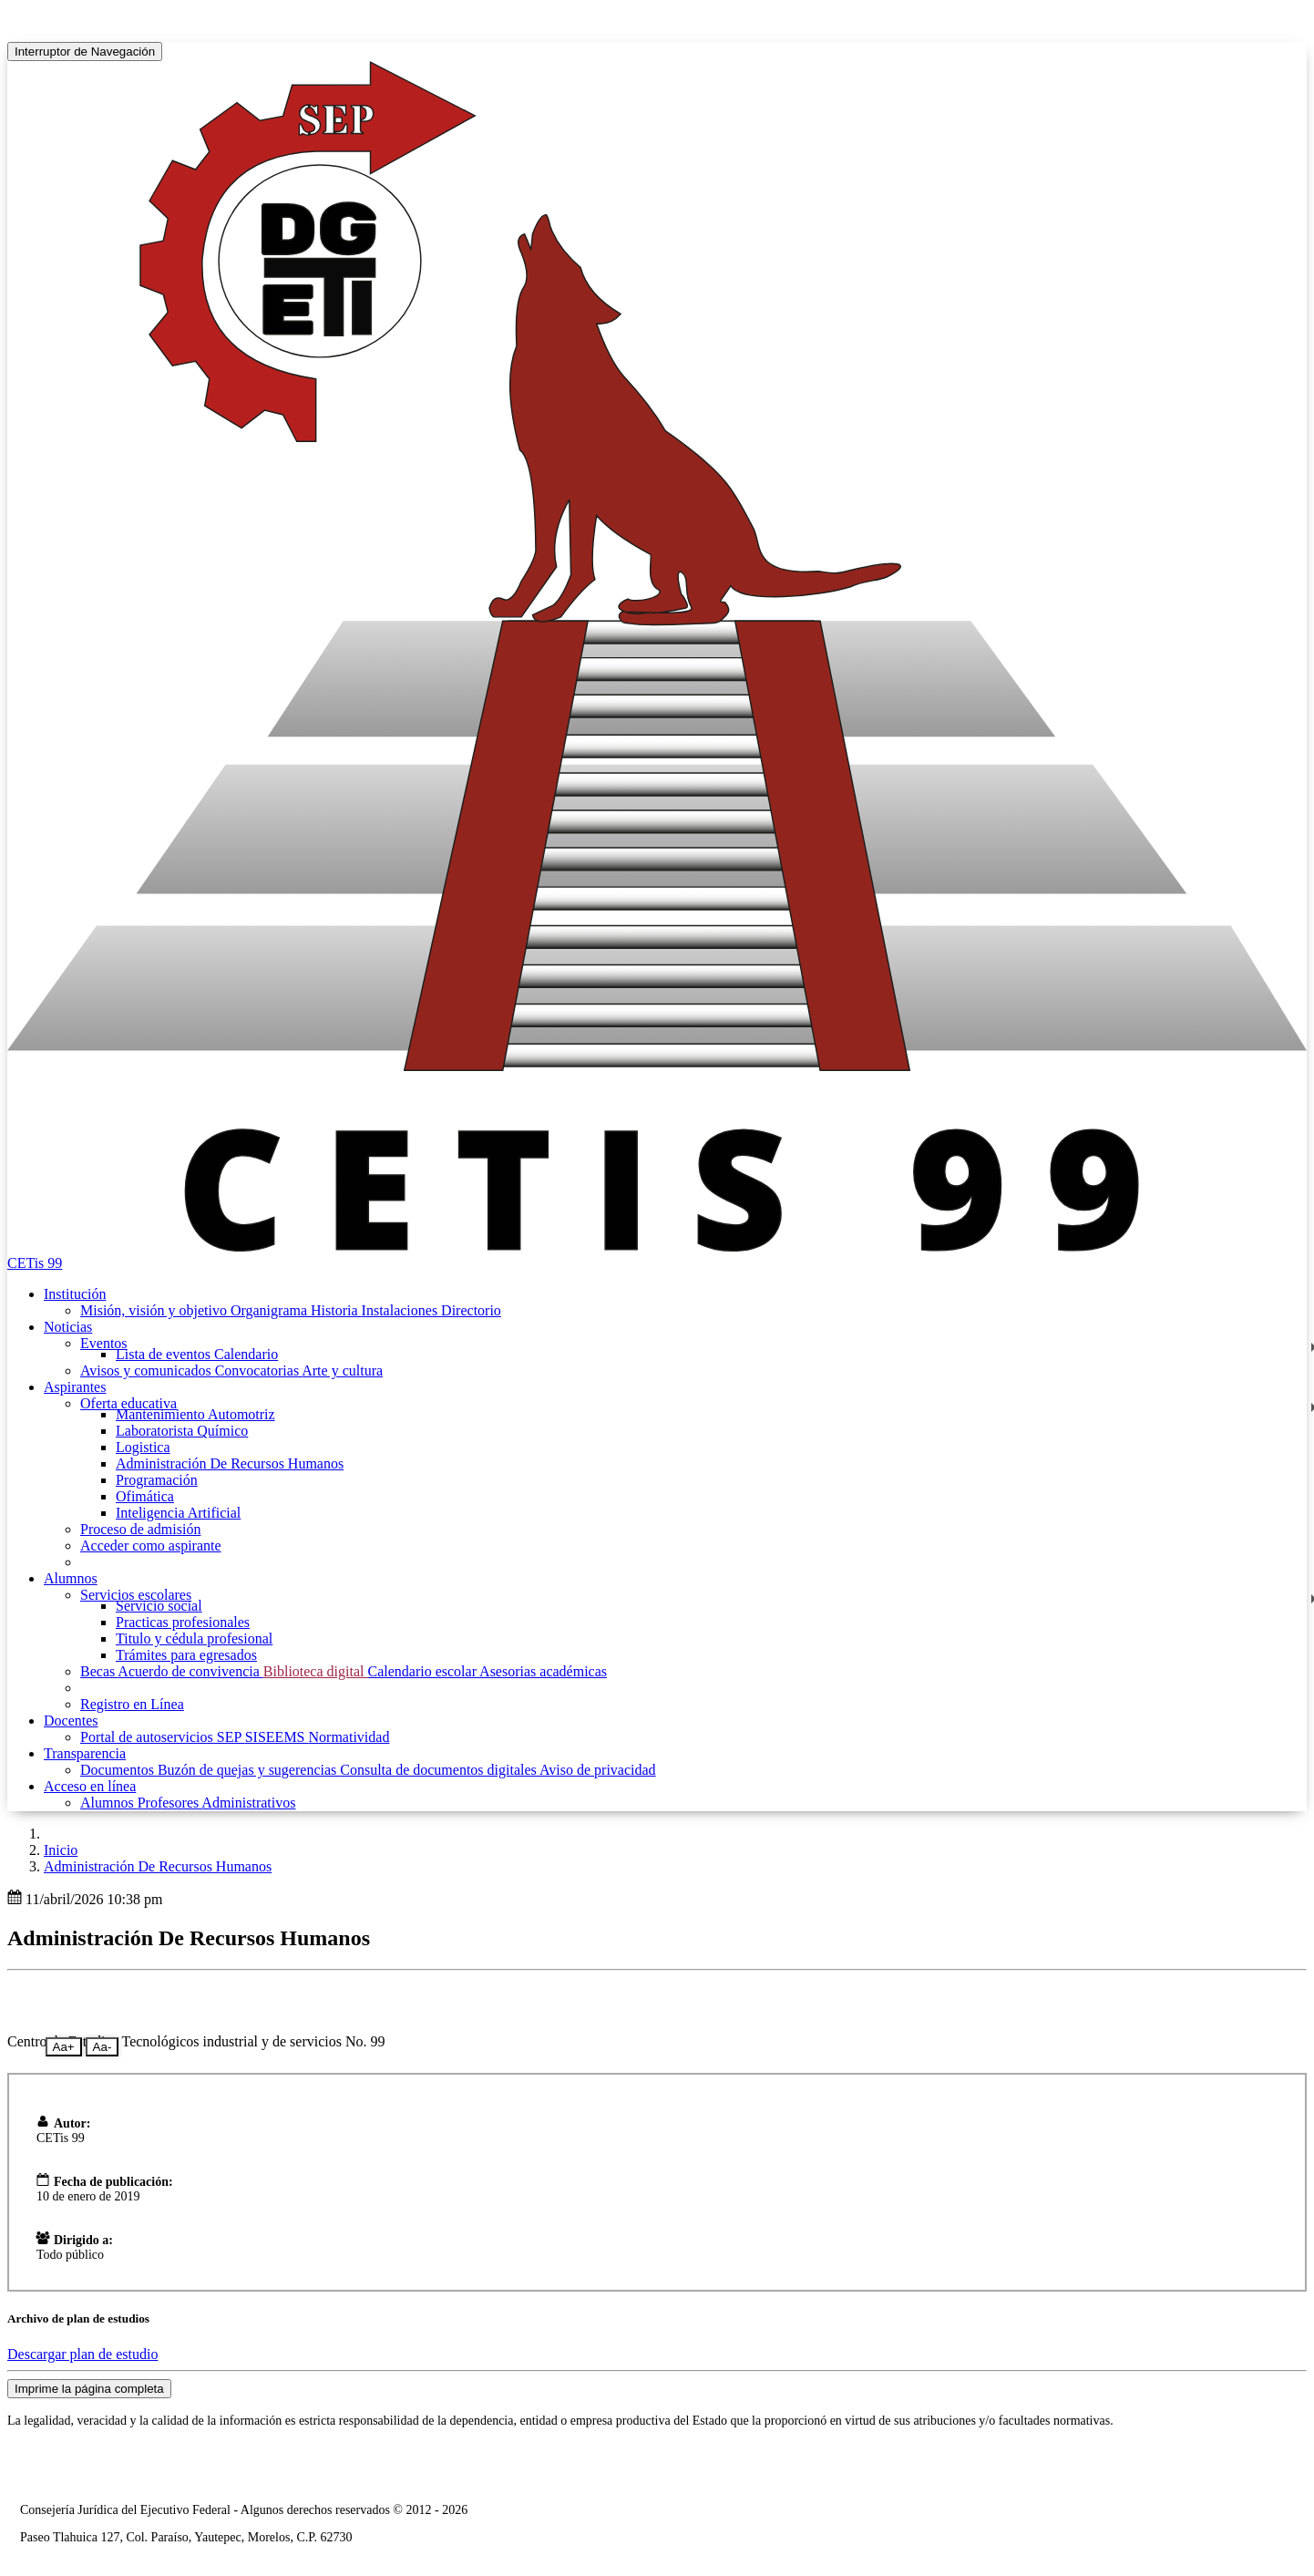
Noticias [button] (68, 1326)
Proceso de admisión (140, 1529)
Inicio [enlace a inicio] (60, 1850)
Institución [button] (75, 1294)
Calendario (246, 1354)
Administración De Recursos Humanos (230, 1463)
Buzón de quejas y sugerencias (249, 1769)
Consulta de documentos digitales (439, 1769)
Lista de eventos (165, 1354)
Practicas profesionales (183, 1622)
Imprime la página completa (89, 2389)
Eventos (104, 1343)
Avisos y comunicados (147, 1370)
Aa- (102, 2047)
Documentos (119, 1769)
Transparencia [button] (85, 1753)
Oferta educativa (128, 1403)
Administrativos (248, 1802)
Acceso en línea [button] (90, 1786)
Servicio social (159, 1605)
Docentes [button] (71, 1720)
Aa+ (64, 2047)
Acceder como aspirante (150, 1545)
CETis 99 (34, 1263)
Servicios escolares (135, 1594)
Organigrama (271, 1310)
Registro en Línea (132, 1704)
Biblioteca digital (315, 1671)
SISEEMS (277, 1737)
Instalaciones (402, 1310)
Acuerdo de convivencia (190, 1671)
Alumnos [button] (71, 1578)
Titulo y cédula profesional (194, 1638)
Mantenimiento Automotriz (195, 1414)
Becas (99, 1671)
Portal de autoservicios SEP (162, 1737)
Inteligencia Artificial (178, 1512)
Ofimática (145, 1496)
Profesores (170, 1802)
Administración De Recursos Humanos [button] (158, 1866)
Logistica (143, 1447)
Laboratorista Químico (182, 1430)
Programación (157, 1480)
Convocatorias (259, 1370)
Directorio (471, 1310)
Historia (336, 1310)
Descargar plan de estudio (82, 2354)
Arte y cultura (342, 1370)
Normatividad (349, 1737)
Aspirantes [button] (75, 1387)
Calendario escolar (423, 1671)
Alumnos (109, 1802)
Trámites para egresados (186, 1655)
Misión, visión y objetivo (155, 1310)
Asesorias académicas (543, 1671)
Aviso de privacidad (597, 1769)
